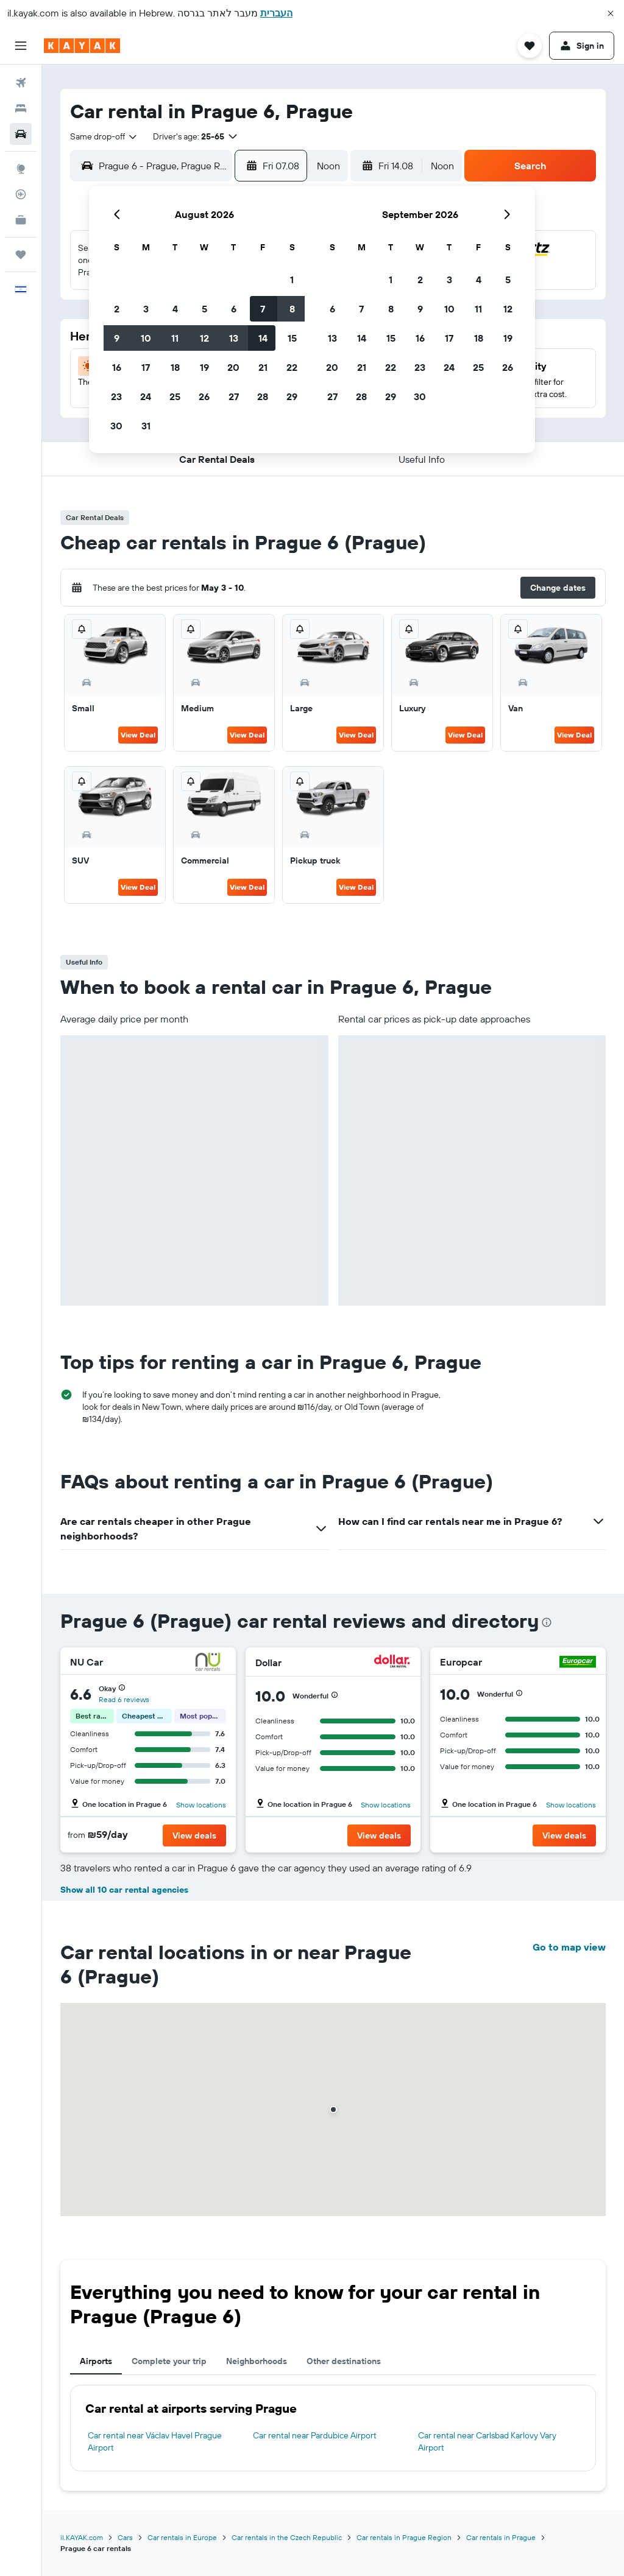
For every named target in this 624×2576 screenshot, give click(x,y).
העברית (276, 13)
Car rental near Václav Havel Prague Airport (155, 2441)
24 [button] (145, 396)
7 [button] (262, 309)
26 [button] (204, 396)
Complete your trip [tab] (169, 2361)
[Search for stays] (21, 108)
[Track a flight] (21, 194)
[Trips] (21, 254)
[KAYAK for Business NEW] (21, 220)
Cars (125, 2537)
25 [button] (174, 396)
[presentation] (546, 1622)
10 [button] (146, 338)
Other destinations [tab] (344, 2361)
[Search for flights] (21, 83)
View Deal (138, 734)
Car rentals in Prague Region (404, 2537)
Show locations (201, 1804)
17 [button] (145, 367)
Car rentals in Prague (501, 2537)
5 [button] (204, 309)
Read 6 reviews (124, 1699)
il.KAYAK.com (81, 2537)
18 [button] (175, 367)
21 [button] (263, 367)
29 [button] (291, 396)
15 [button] (292, 338)
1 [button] (292, 279)
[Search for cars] (21, 134)
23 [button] (116, 396)
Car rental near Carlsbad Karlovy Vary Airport (487, 2441)
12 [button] (204, 338)
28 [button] (262, 396)
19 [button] (204, 367)
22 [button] (291, 367)
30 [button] (116, 426)
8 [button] (292, 309)
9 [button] (116, 338)
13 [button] (233, 338)
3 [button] (146, 309)
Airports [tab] (96, 2361)
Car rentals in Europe (182, 2537)
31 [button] (146, 426)
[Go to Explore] (21, 169)
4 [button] (175, 309)
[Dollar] (392, 1662)
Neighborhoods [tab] (256, 2361)
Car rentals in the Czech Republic (287, 2537)
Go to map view (569, 1947)
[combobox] (104, 136)
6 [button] (233, 309)
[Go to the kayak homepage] (82, 45)
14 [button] (263, 338)
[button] (610, 13)
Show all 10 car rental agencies (124, 1889)
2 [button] (116, 309)
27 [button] (234, 396)
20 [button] (233, 367)
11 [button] (175, 338)
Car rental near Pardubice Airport (315, 2435)
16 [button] (116, 367)
